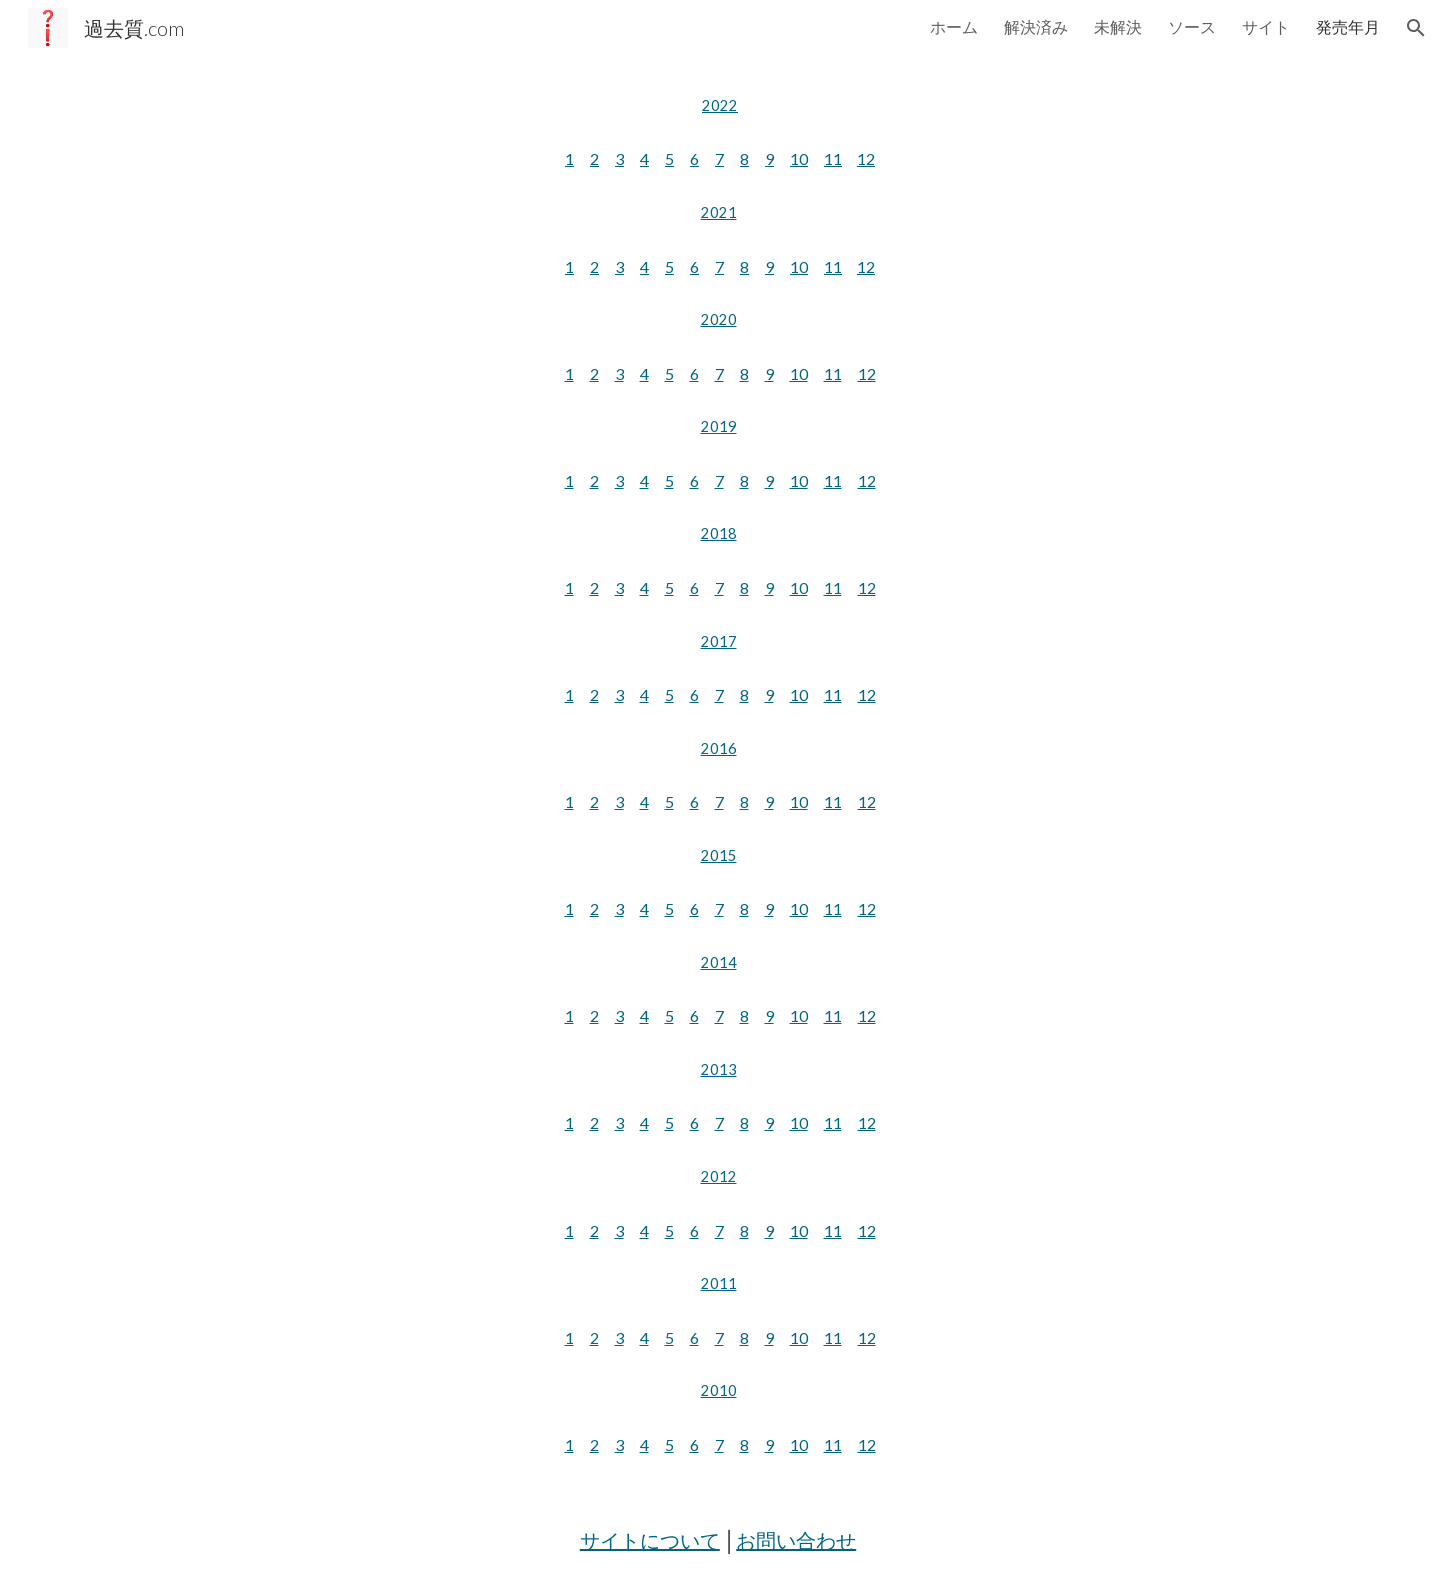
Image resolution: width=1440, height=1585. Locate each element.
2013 (719, 1069)
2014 (719, 962)
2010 (719, 1390)
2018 (719, 533)
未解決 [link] (1118, 26)
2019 (719, 426)
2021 (719, 212)
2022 (720, 105)
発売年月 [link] (1348, 26)
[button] (1416, 28)
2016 (719, 748)
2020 (719, 319)
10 (799, 158)
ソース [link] (1192, 26)
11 (833, 158)
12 (866, 158)
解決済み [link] (1036, 26)
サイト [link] (1266, 26)
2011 (719, 1283)
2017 (719, 641)
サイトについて (650, 1540)
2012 (719, 1176)
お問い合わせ (796, 1540)
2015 (719, 855)
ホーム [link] (954, 26)
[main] (720, 106)
